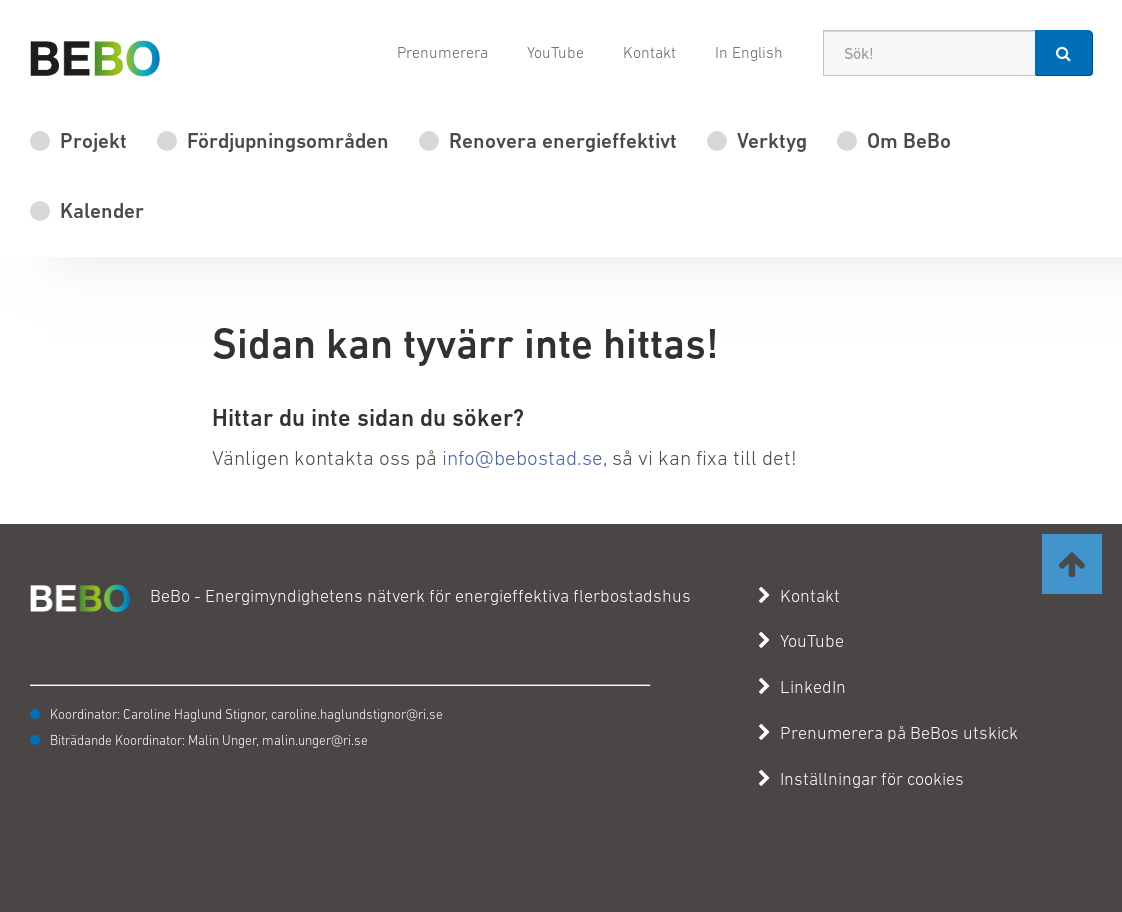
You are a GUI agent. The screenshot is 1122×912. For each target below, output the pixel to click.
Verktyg (772, 141)
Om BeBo (909, 141)
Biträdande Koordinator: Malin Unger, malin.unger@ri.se (209, 740)
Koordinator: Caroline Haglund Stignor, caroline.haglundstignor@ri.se (246, 714)
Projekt (93, 141)
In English (749, 52)
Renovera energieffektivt (563, 141)
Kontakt (649, 52)
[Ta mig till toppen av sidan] (1072, 564)
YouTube (555, 52)
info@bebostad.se (522, 457)
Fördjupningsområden (288, 141)
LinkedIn (802, 687)
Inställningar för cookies (872, 779)
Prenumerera (442, 52)
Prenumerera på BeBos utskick (888, 733)
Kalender (102, 211)
